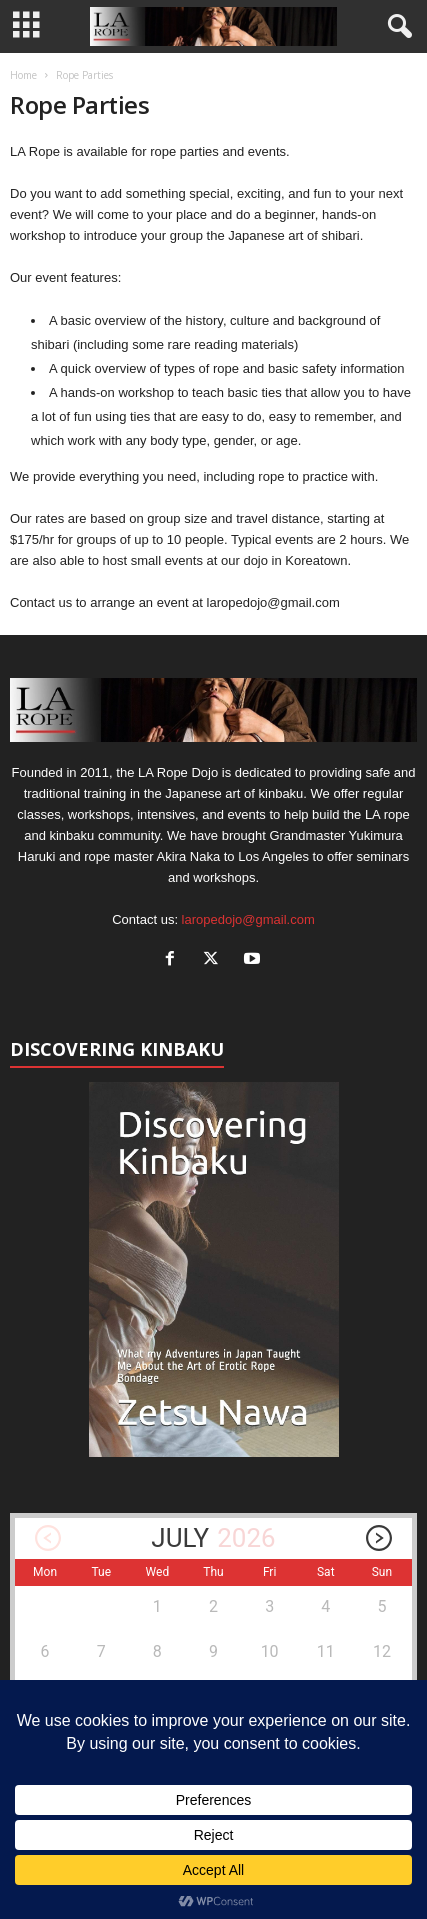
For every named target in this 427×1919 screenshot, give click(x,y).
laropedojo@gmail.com (248, 919)
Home (23, 75)
